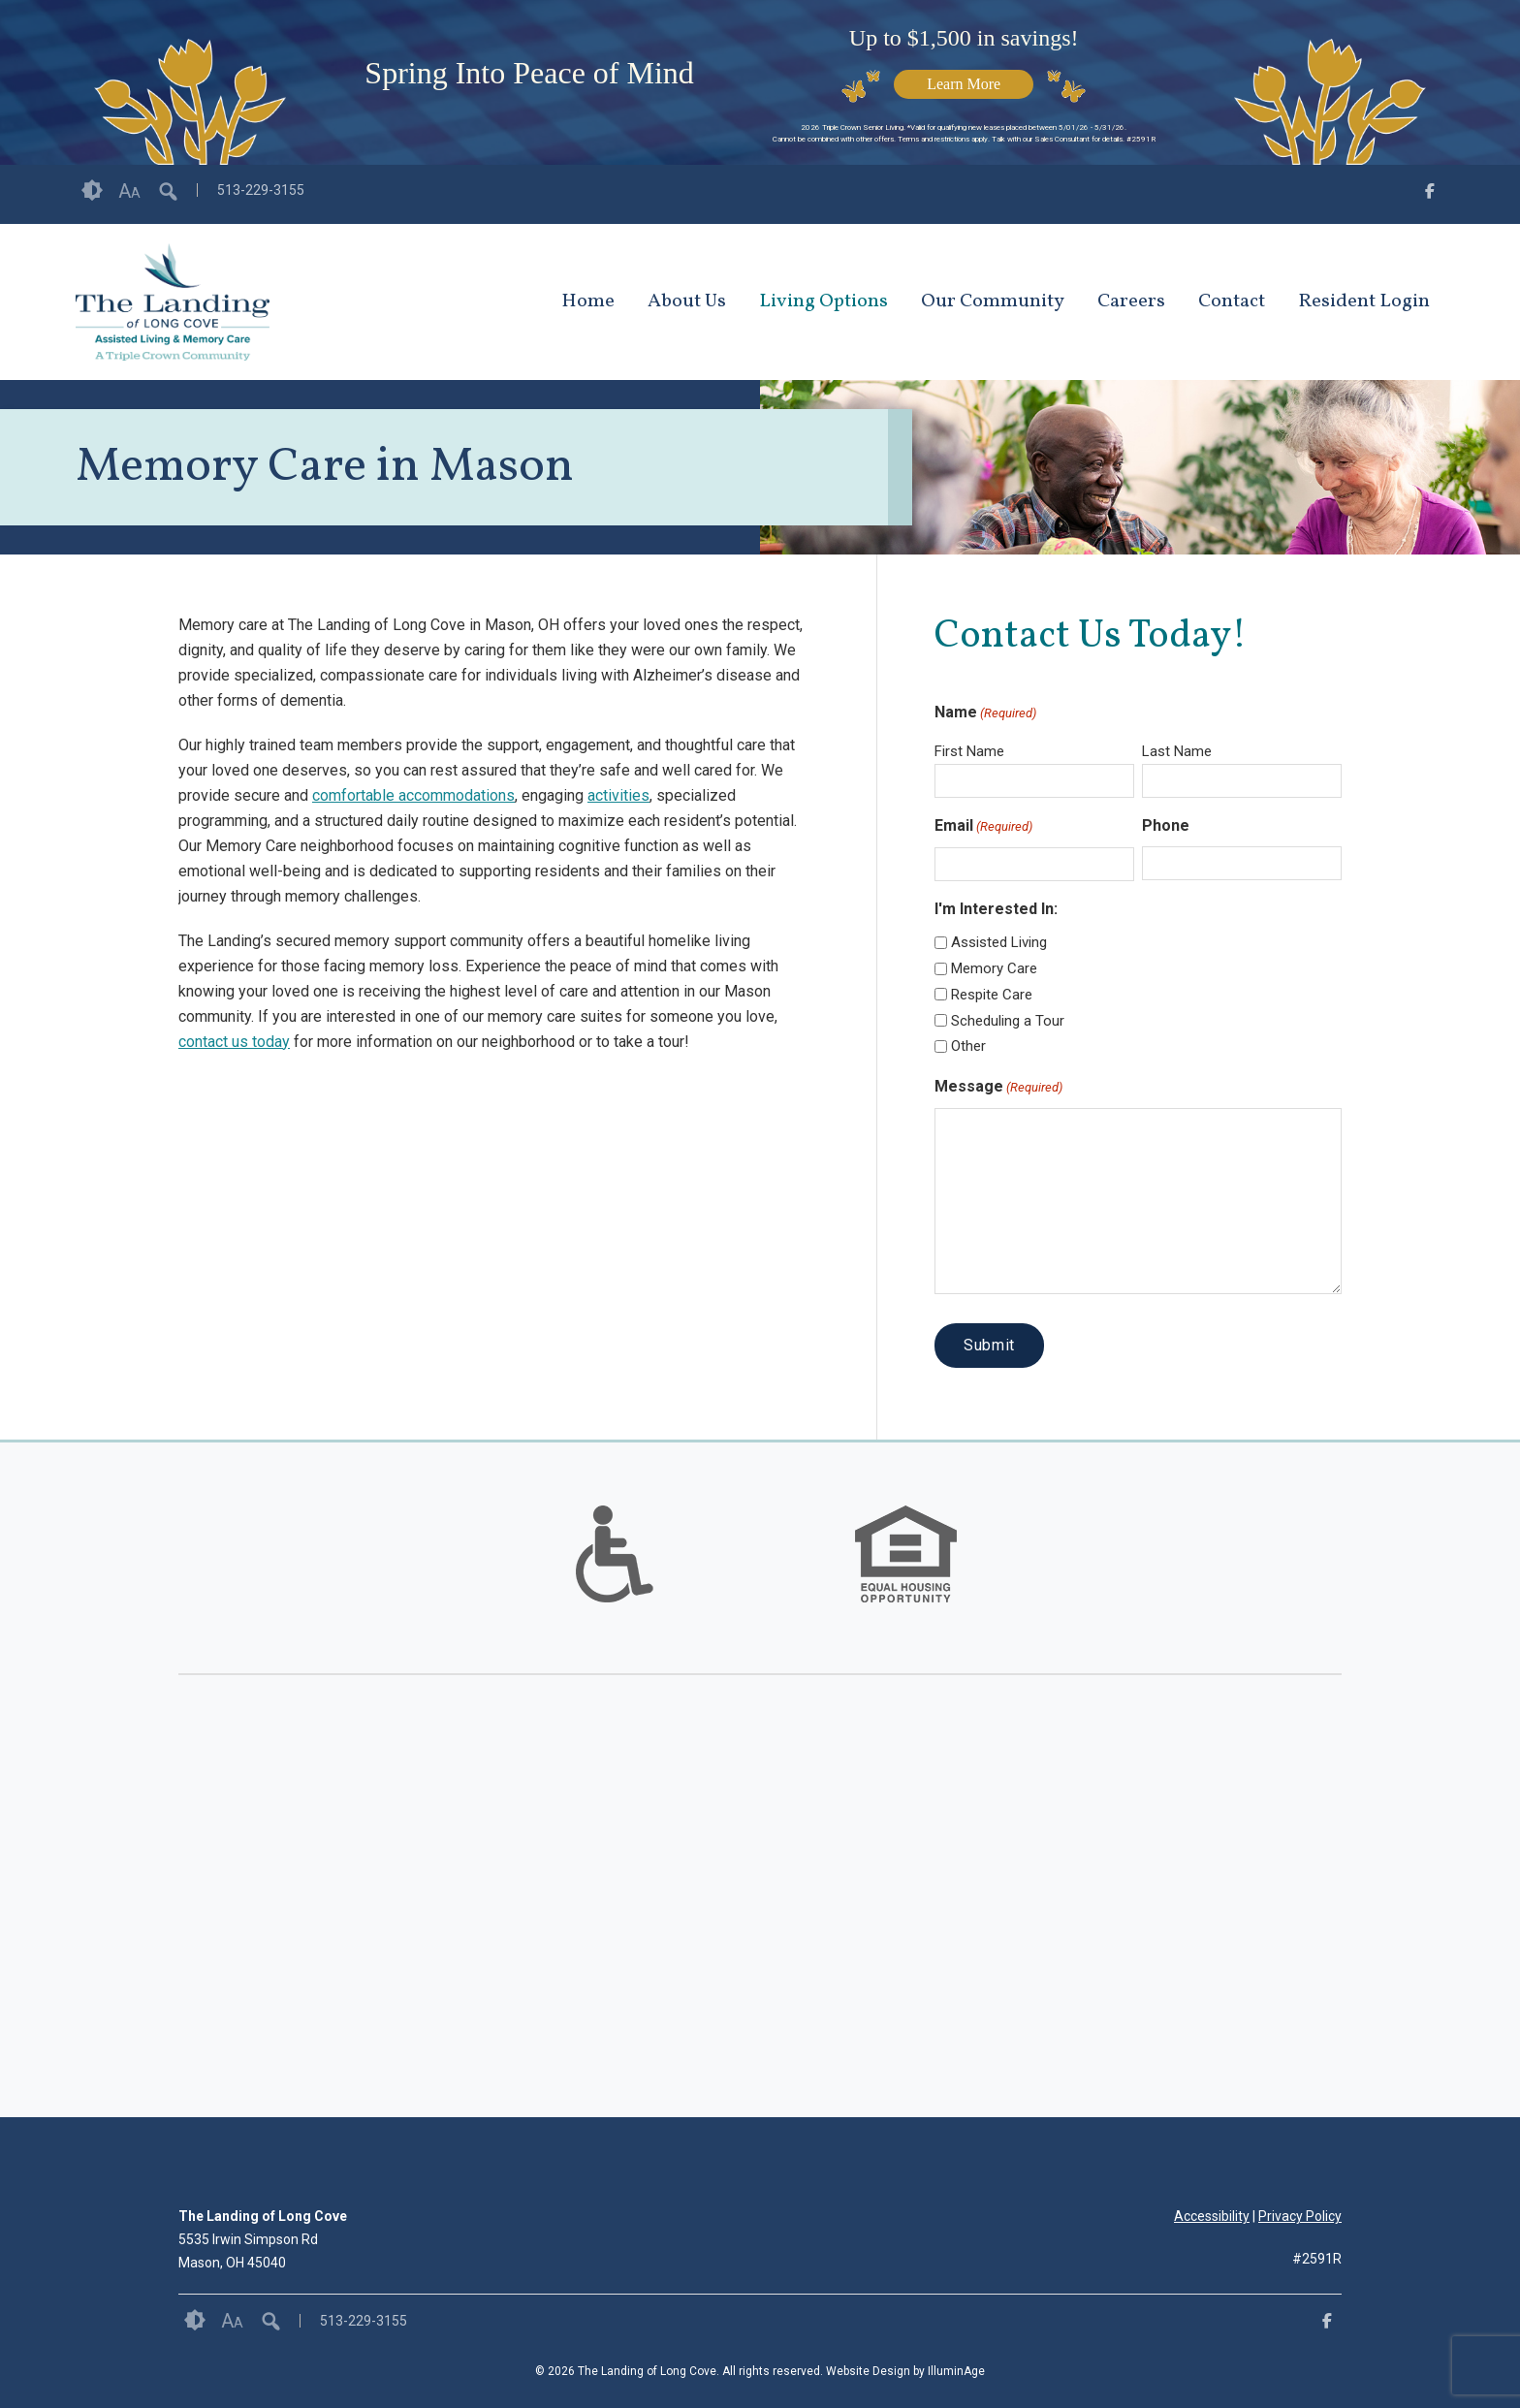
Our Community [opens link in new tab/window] (992, 301)
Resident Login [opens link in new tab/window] (1364, 301)
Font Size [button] (129, 191)
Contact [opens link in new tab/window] (1231, 301)
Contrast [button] (92, 191)
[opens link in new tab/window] (1429, 194)
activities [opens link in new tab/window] (618, 795)
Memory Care (994, 968)
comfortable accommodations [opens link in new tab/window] (413, 795)
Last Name (1177, 751)
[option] (615, 1554)
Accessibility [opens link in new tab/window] (1212, 2216)
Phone (1165, 825)
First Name (969, 751)
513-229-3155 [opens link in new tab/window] (260, 190)
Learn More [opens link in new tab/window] (963, 84)
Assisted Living (999, 942)
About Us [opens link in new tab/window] (687, 301)
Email (983, 827)
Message (998, 1087)
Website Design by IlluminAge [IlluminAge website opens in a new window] (905, 2371)
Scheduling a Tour (1007, 1021)
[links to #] (614, 1578)
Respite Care (991, 994)
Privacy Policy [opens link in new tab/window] (1300, 2216)
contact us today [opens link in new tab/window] (234, 1041)
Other (968, 1046)
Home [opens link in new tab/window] (588, 301)
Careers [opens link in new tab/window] (1131, 301)
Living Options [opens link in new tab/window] (823, 301)
